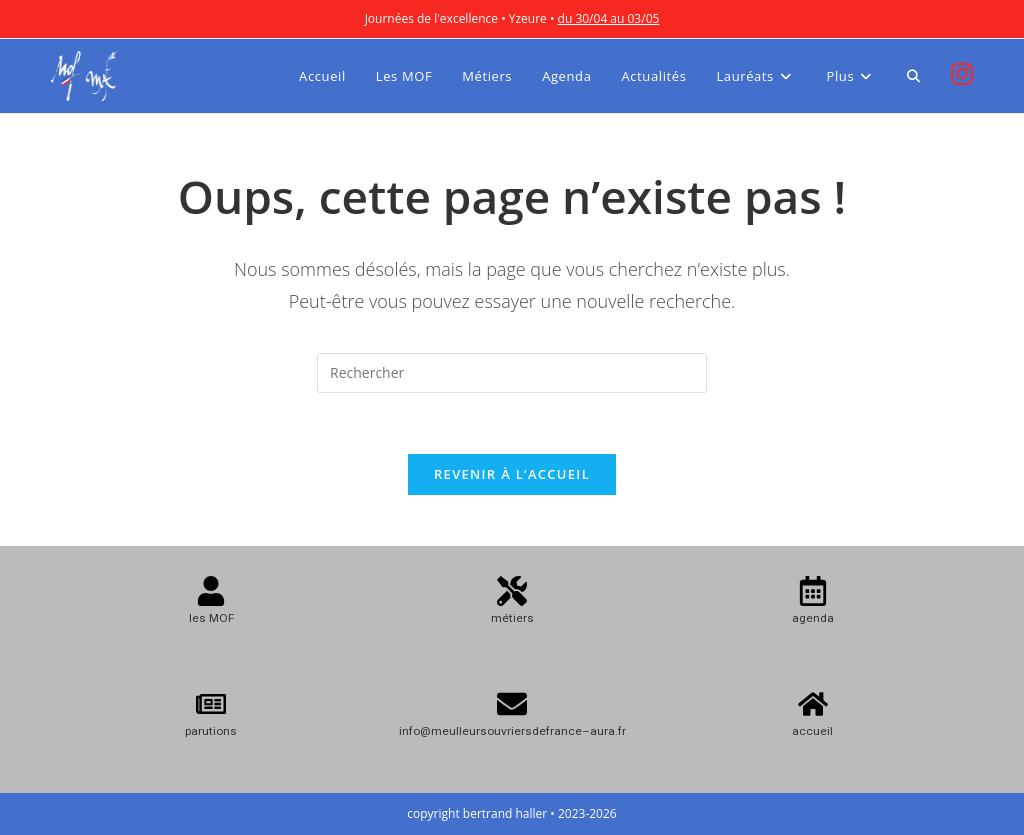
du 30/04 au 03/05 (609, 18)
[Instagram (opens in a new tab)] (962, 74)
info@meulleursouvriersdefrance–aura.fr (512, 731)
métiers (512, 618)
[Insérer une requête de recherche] (512, 373)
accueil (812, 731)
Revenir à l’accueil (512, 474)
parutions (211, 731)
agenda (813, 618)
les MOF (211, 618)
